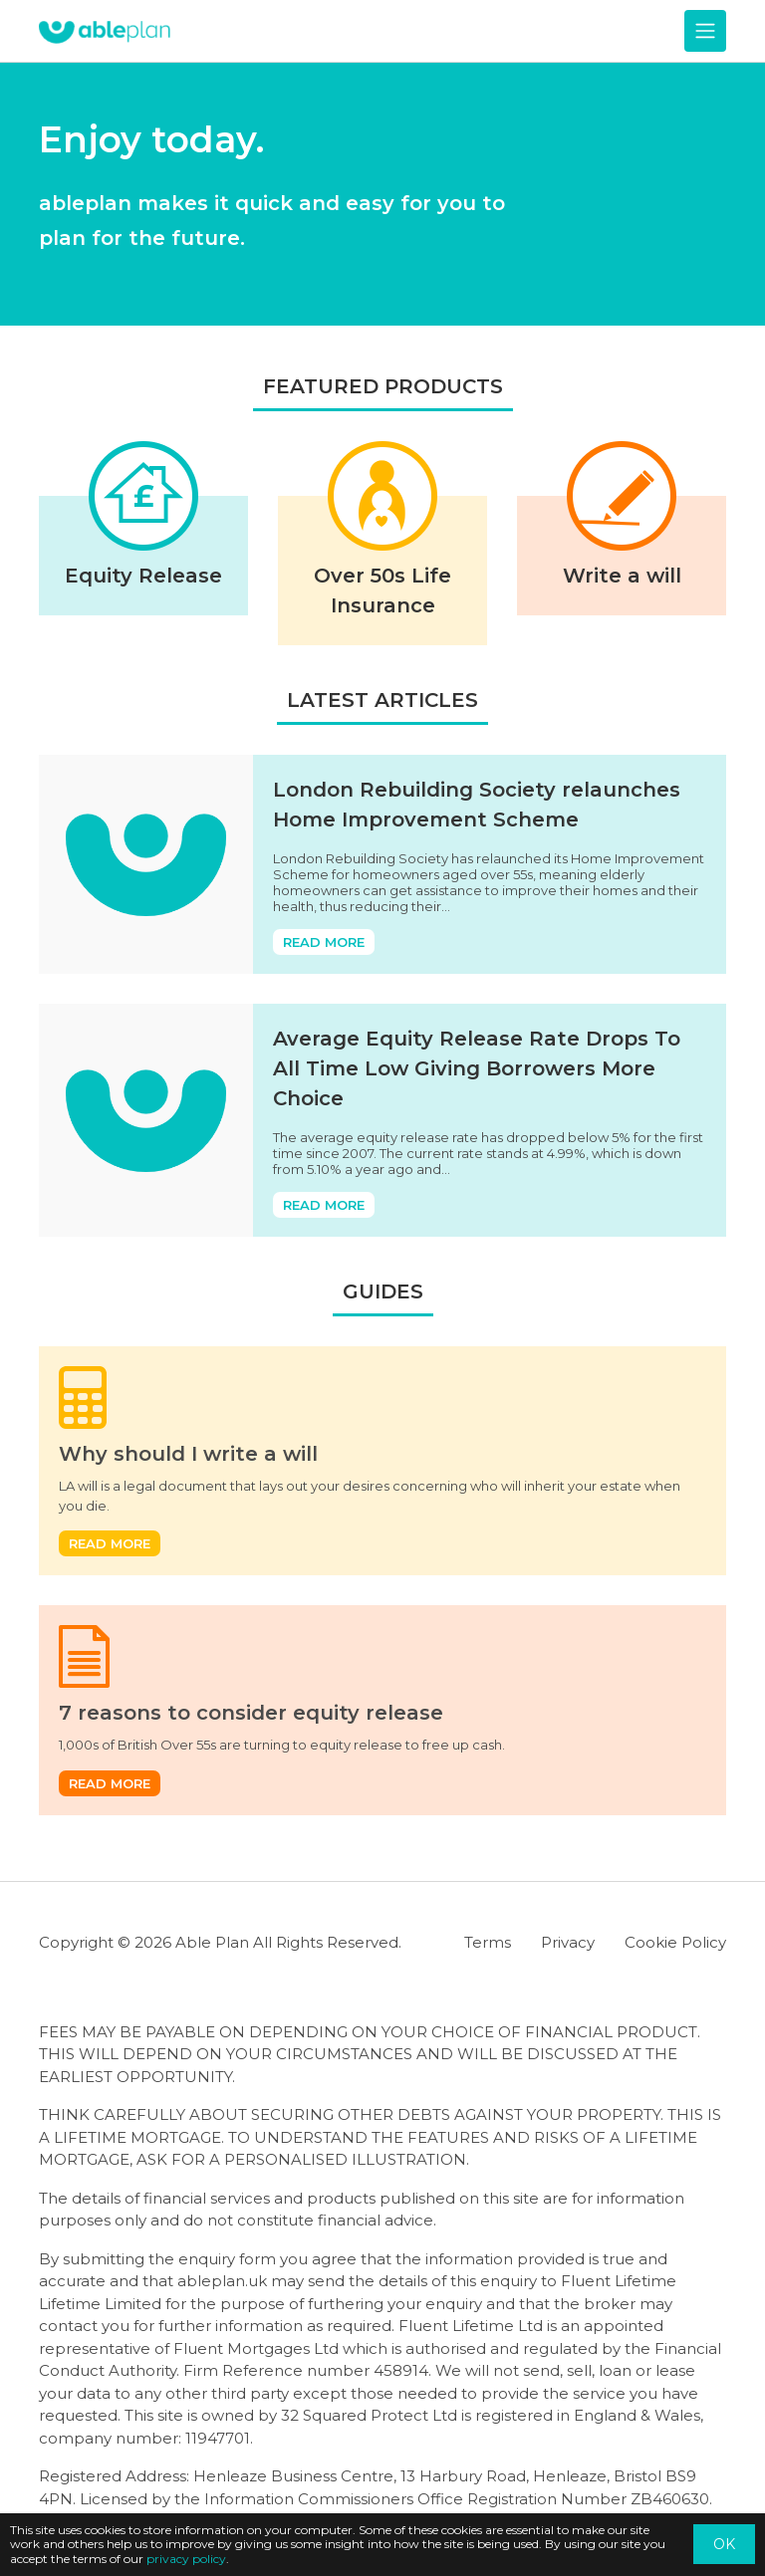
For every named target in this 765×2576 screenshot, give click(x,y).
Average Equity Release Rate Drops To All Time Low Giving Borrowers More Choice (476, 1068)
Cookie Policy (675, 1942)
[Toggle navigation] (705, 31)
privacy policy (186, 2558)
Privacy (568, 1942)
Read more (324, 942)
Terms (487, 1942)
